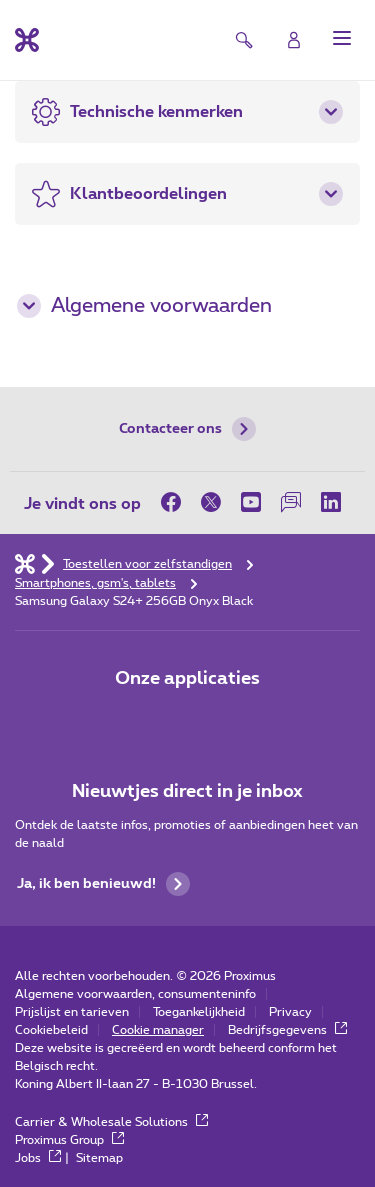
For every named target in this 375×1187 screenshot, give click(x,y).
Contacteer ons (187, 429)
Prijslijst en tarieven (72, 1012)
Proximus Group (69, 1140)
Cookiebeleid (51, 1030)
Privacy (290, 1012)
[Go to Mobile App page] (188, 721)
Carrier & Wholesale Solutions (111, 1122)
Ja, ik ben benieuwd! (103, 884)
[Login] (294, 40)
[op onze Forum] (291, 502)
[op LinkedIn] (331, 502)
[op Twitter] (211, 502)
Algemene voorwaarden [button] (144, 306)
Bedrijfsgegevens (287, 1030)
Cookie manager (158, 1030)
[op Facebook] (176, 502)
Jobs (38, 1158)
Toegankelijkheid (199, 1012)
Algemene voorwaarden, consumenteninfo (135, 994)
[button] (342, 38)
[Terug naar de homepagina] (27, 40)
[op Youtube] (251, 502)
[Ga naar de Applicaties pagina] (132, 721)
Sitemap (99, 1158)
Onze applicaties (187, 679)
